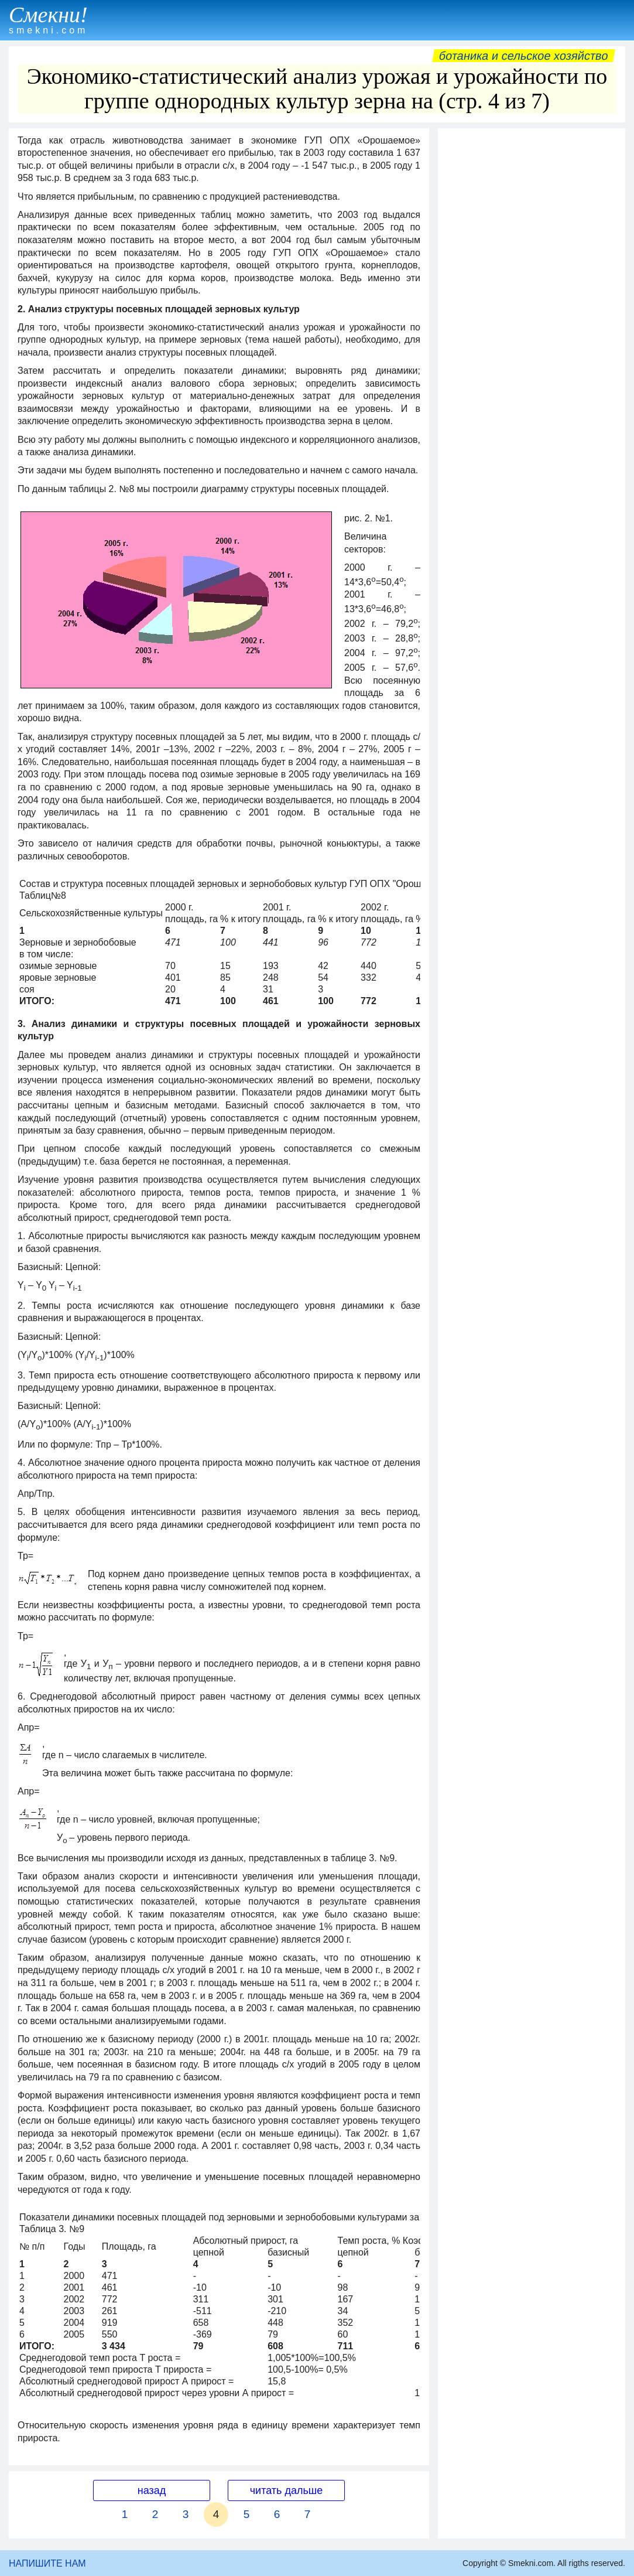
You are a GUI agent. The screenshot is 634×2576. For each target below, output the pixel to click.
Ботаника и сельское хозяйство (523, 55)
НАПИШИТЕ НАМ (47, 2563)
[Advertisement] (531, 207)
